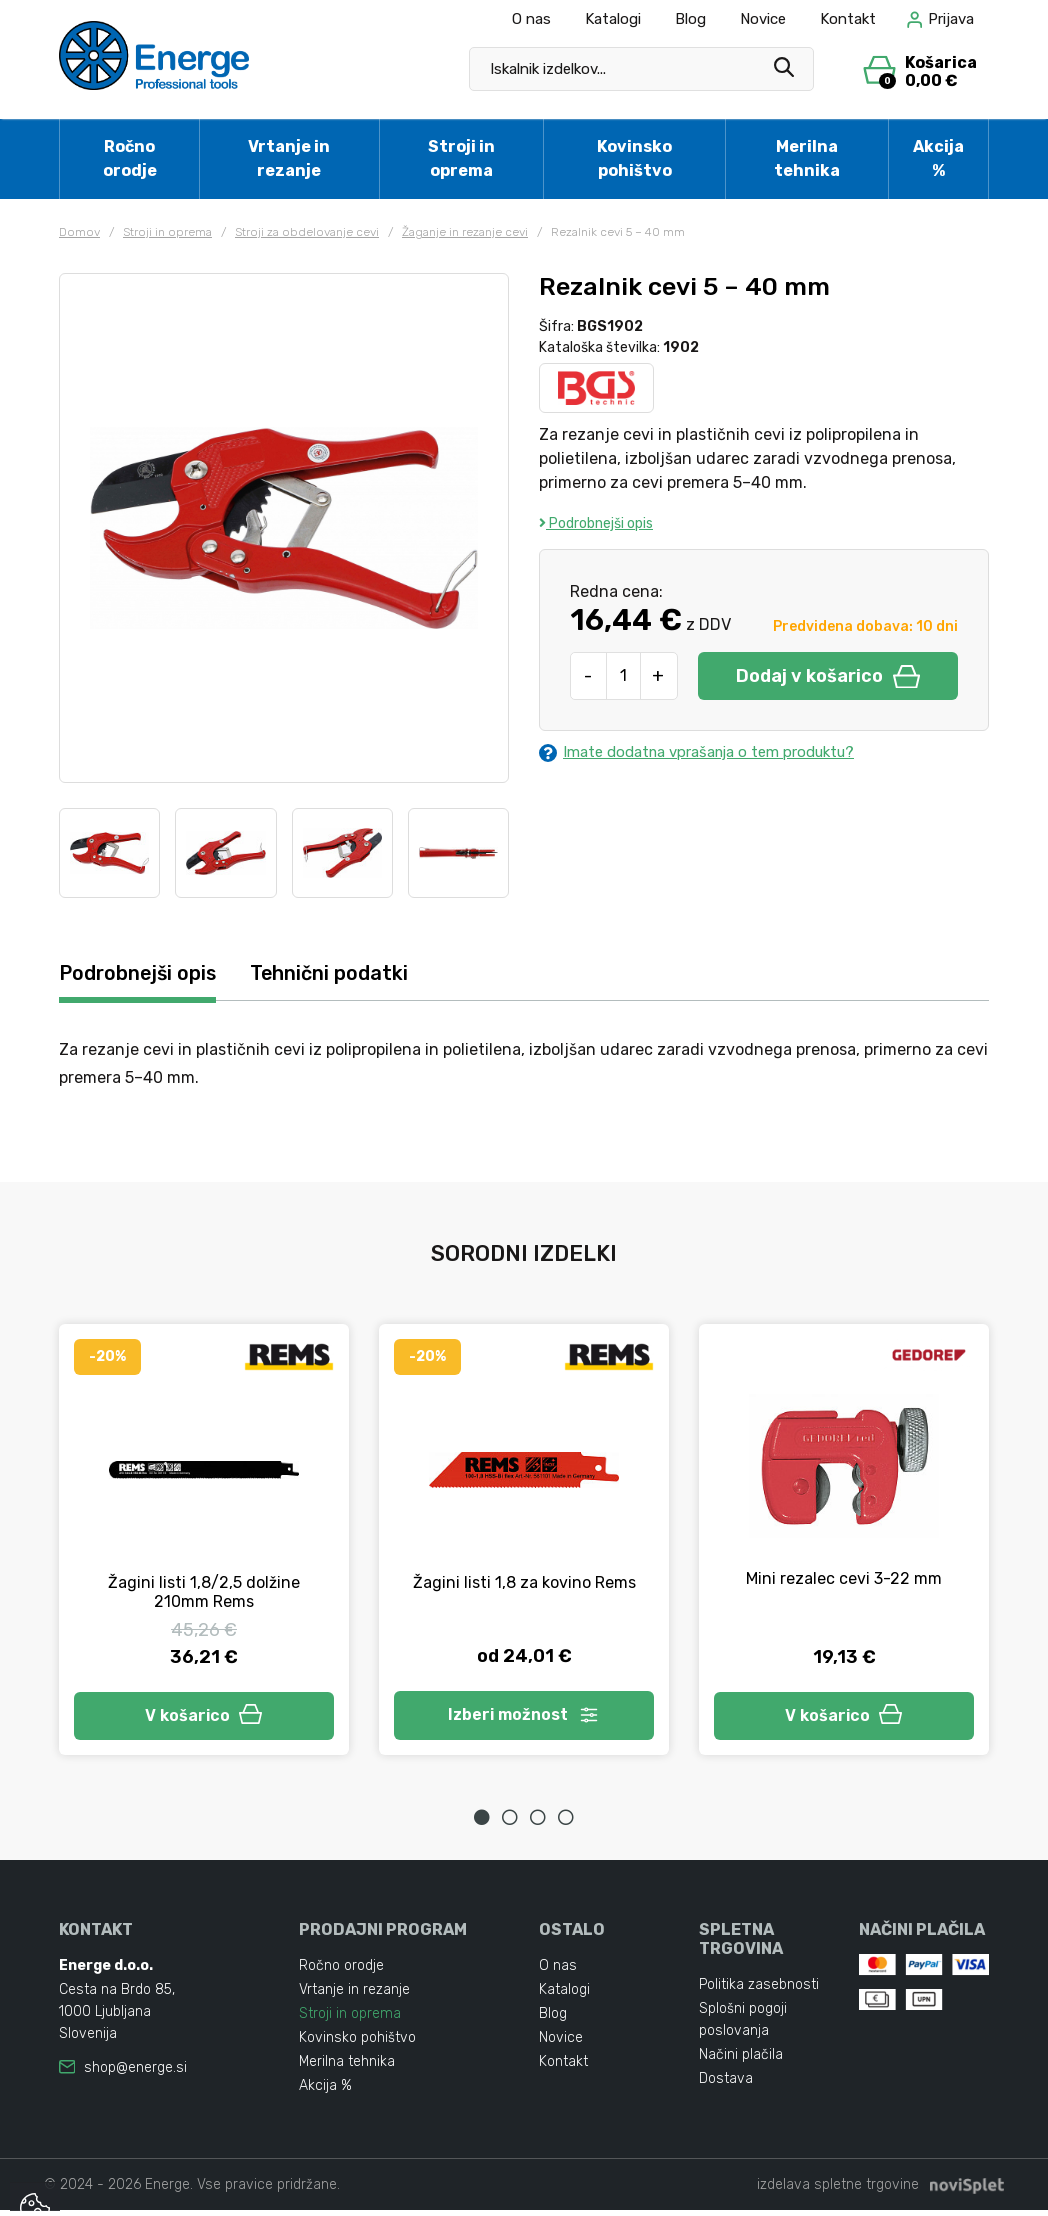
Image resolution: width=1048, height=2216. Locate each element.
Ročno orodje (130, 158)
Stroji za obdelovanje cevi (307, 232)
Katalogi (613, 19)
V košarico (204, 1718)
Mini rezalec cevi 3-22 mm (844, 1579)
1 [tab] (482, 1823)
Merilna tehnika (807, 158)
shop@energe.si (135, 2073)
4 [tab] (566, 1823)
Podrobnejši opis (596, 523)
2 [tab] (510, 1823)
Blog (690, 19)
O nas (531, 19)
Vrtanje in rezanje (289, 158)
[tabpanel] (204, 1543)
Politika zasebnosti (759, 1990)
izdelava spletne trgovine (838, 2190)
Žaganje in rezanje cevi (465, 232)
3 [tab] (538, 1823)
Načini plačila (741, 2060)
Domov (79, 232)
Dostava (726, 2084)
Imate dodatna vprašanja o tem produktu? (710, 753)
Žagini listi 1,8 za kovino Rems (524, 1583)
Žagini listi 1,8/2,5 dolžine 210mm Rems (204, 1593)
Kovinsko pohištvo (634, 158)
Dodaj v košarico (828, 676)
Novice (763, 19)
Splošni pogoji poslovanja (743, 2025)
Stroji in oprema (461, 158)
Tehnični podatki (351, 974)
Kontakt (848, 19)
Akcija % (938, 158)
